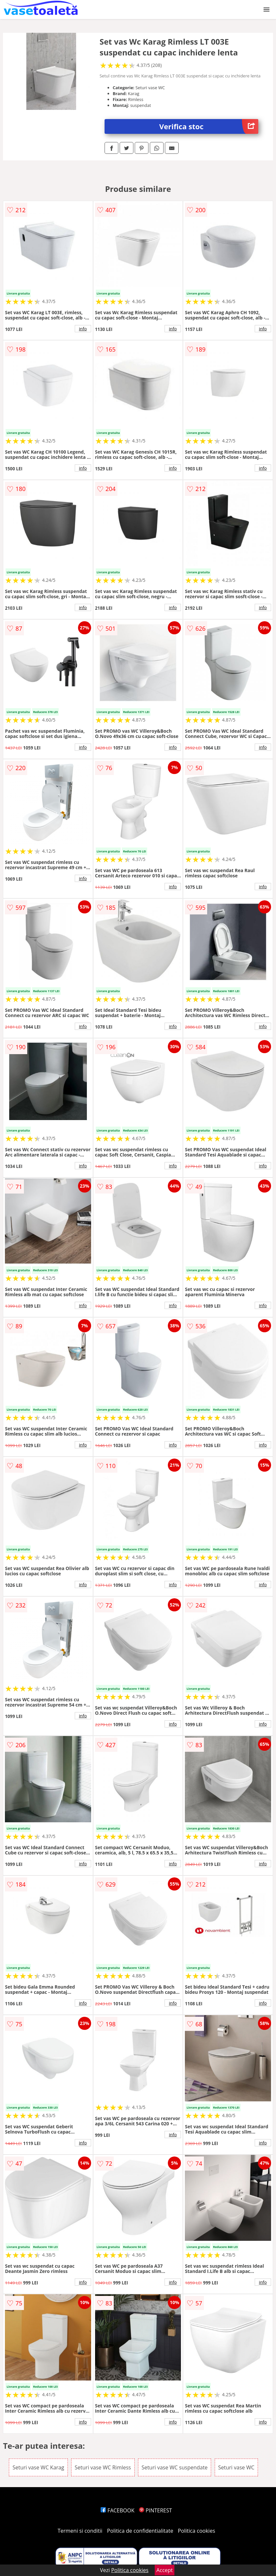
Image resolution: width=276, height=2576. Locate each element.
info (83, 329)
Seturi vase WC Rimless (103, 2467)
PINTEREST (155, 2510)
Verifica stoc (208, 126)
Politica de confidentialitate (140, 2530)
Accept (164, 2570)
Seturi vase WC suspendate (175, 2467)
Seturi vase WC (236, 2467)
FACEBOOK (117, 2510)
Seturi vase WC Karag (38, 2467)
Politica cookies (196, 2530)
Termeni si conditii (80, 2530)
